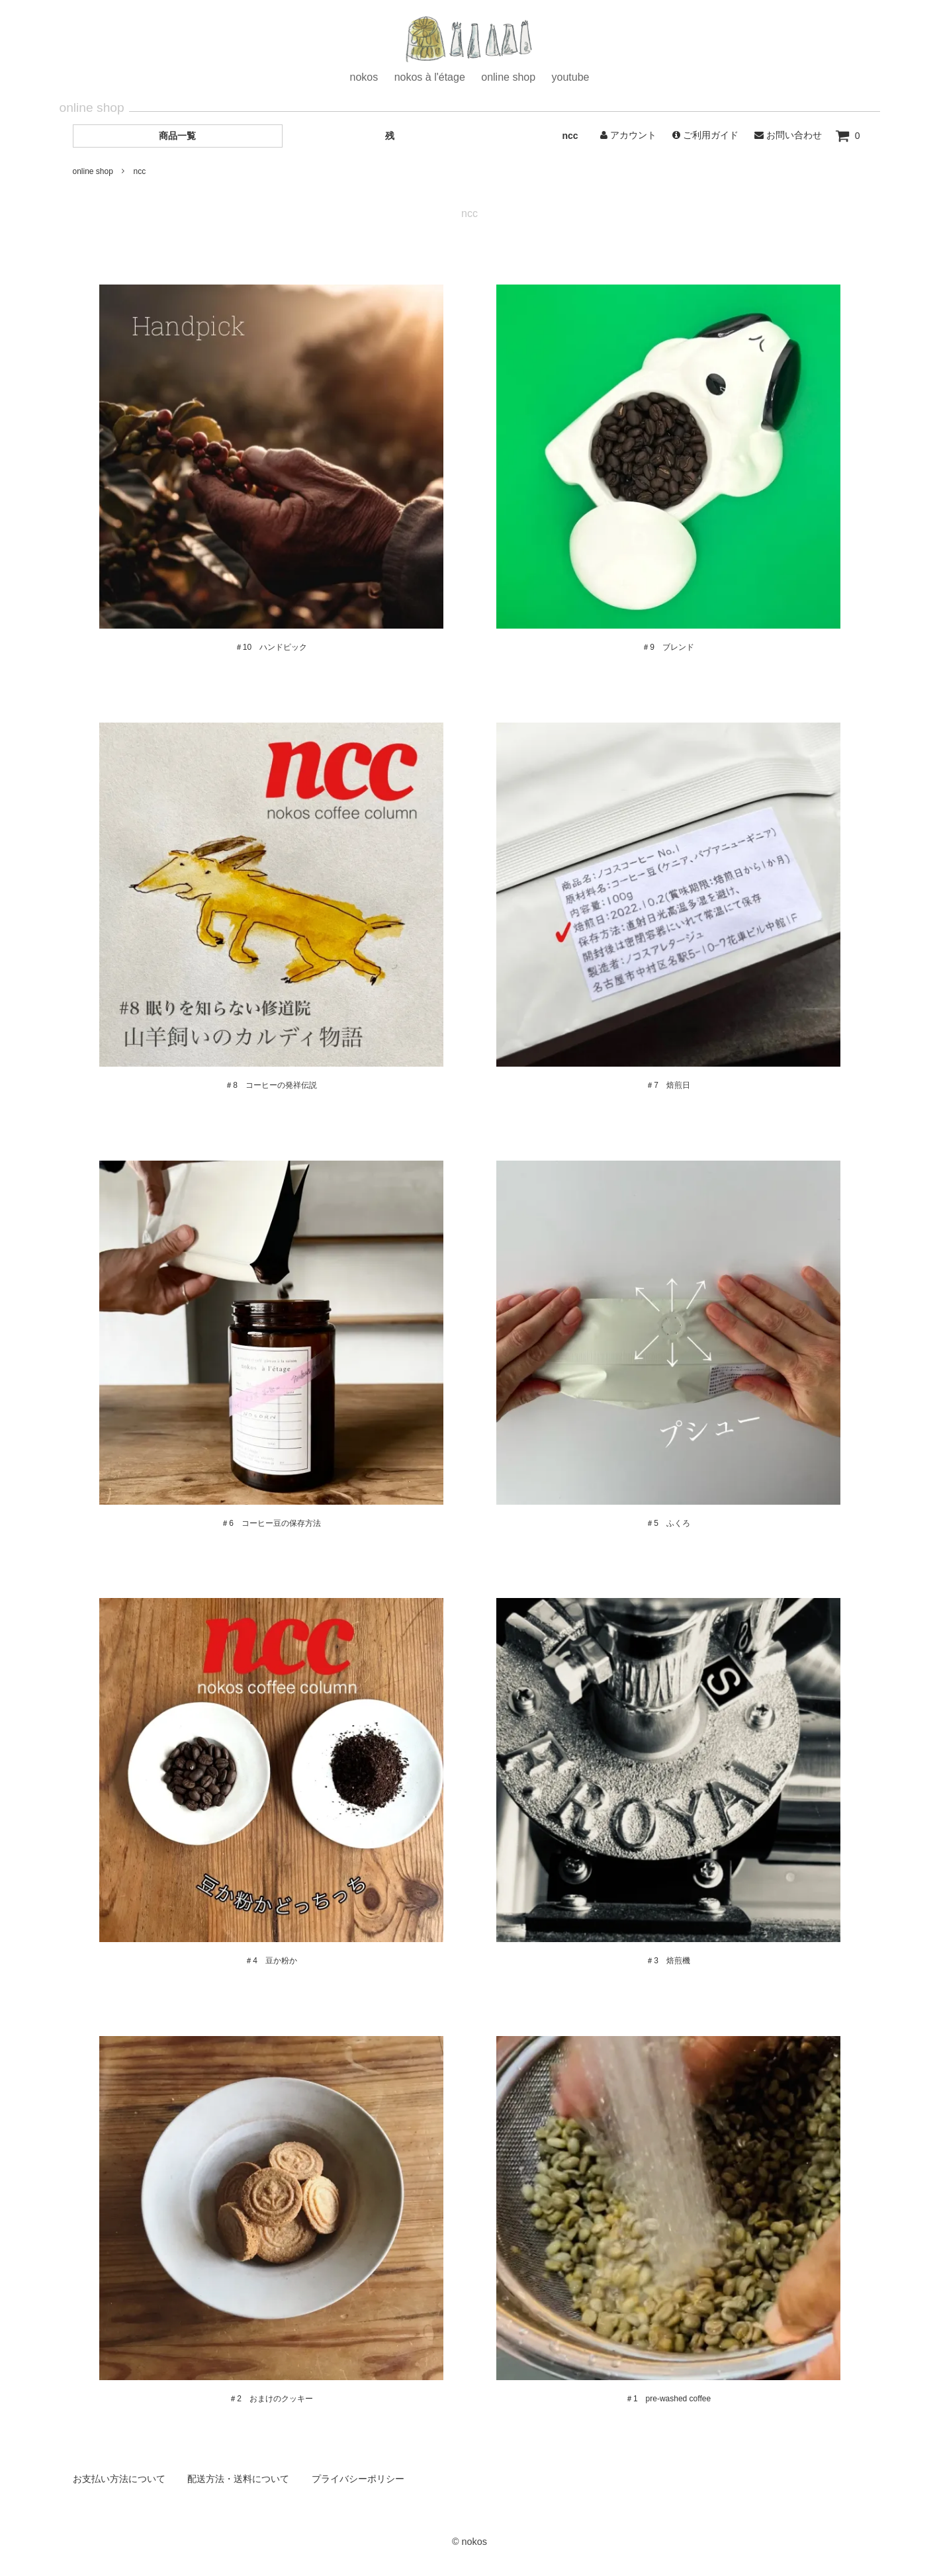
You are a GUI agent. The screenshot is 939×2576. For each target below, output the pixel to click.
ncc (570, 135)
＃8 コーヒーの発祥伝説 (271, 1085)
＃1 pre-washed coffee (668, 2398)
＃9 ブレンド (668, 647)
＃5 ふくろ (668, 1523)
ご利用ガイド (705, 135)
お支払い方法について (119, 2479)
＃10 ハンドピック (271, 647)
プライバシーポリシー (358, 2479)
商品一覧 (177, 135)
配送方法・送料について (238, 2479)
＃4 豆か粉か (271, 1960)
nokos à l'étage (429, 77)
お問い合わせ (788, 135)
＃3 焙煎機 (668, 1960)
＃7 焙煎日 (668, 1085)
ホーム (469, 41)
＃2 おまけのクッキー (271, 2398)
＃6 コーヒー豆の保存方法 (271, 1523)
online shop (508, 77)
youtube (571, 77)
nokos (364, 77)
